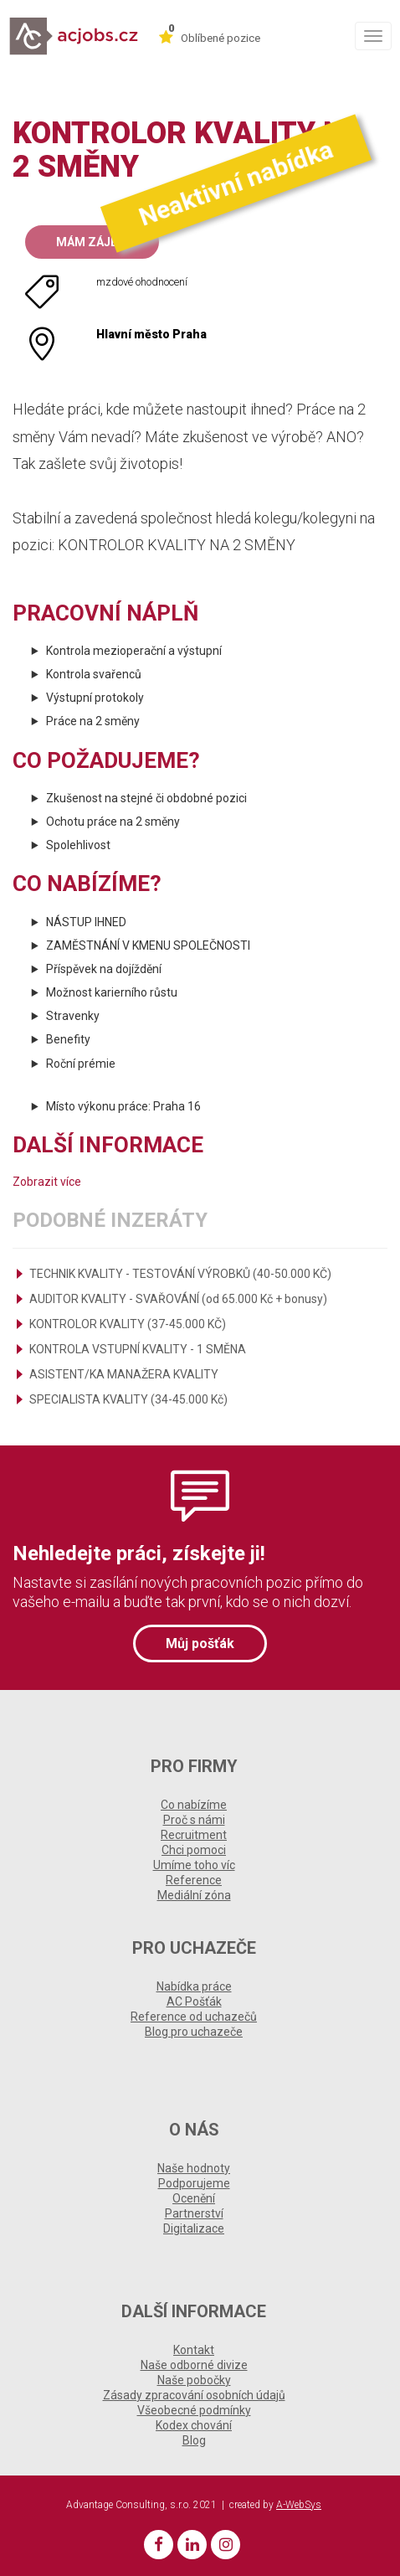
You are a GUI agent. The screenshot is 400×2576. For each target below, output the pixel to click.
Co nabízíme (194, 1804)
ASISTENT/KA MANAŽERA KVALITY (123, 1374)
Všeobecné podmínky (194, 2410)
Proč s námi (194, 1819)
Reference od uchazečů (194, 2016)
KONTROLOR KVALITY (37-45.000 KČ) (127, 1324)
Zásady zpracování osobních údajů (194, 2395)
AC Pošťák (194, 2001)
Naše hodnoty (193, 2168)
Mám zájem (92, 242)
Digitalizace (193, 2228)
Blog (194, 2440)
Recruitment (194, 1835)
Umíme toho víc (194, 1865)
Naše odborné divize (194, 2365)
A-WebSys (298, 2505)
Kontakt (193, 2350)
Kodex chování (194, 2425)
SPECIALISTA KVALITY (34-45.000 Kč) (128, 1399)
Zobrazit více (47, 1181)
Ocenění (193, 2198)
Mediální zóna (194, 1895)
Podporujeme (194, 2183)
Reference (194, 1880)
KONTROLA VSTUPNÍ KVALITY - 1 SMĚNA (137, 1349)
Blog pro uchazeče (194, 2031)
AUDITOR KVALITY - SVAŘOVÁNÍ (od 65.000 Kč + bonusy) (178, 1299)
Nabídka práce (194, 1986)
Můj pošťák (200, 1643)
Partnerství (194, 2213)
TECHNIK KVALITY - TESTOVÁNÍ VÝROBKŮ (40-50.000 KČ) (180, 1273)
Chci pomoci (194, 1850)
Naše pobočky (194, 2380)
